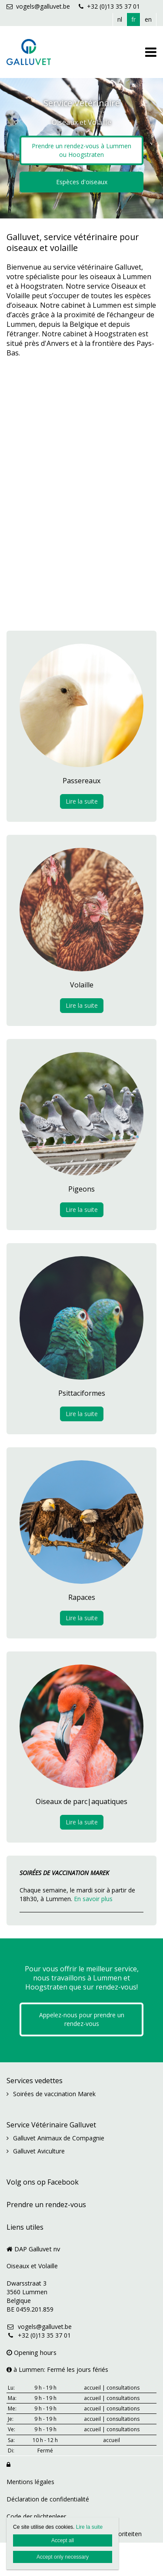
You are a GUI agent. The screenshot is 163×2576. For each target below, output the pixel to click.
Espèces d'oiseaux (81, 182)
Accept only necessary (63, 2557)
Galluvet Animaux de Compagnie (58, 2138)
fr (133, 19)
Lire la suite (82, 801)
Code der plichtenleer (36, 2516)
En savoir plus (93, 1899)
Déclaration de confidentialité (48, 2499)
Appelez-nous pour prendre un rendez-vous (81, 2019)
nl (119, 19)
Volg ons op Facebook (43, 2182)
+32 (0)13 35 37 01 (109, 6)
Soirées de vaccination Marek (54, 2094)
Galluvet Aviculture (39, 2151)
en (148, 19)
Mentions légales (30, 2482)
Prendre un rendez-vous (46, 2204)
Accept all (62, 2540)
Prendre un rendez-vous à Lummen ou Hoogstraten (81, 150)
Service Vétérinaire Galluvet (51, 2125)
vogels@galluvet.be (38, 6)
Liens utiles (25, 2227)
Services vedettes (35, 2080)
